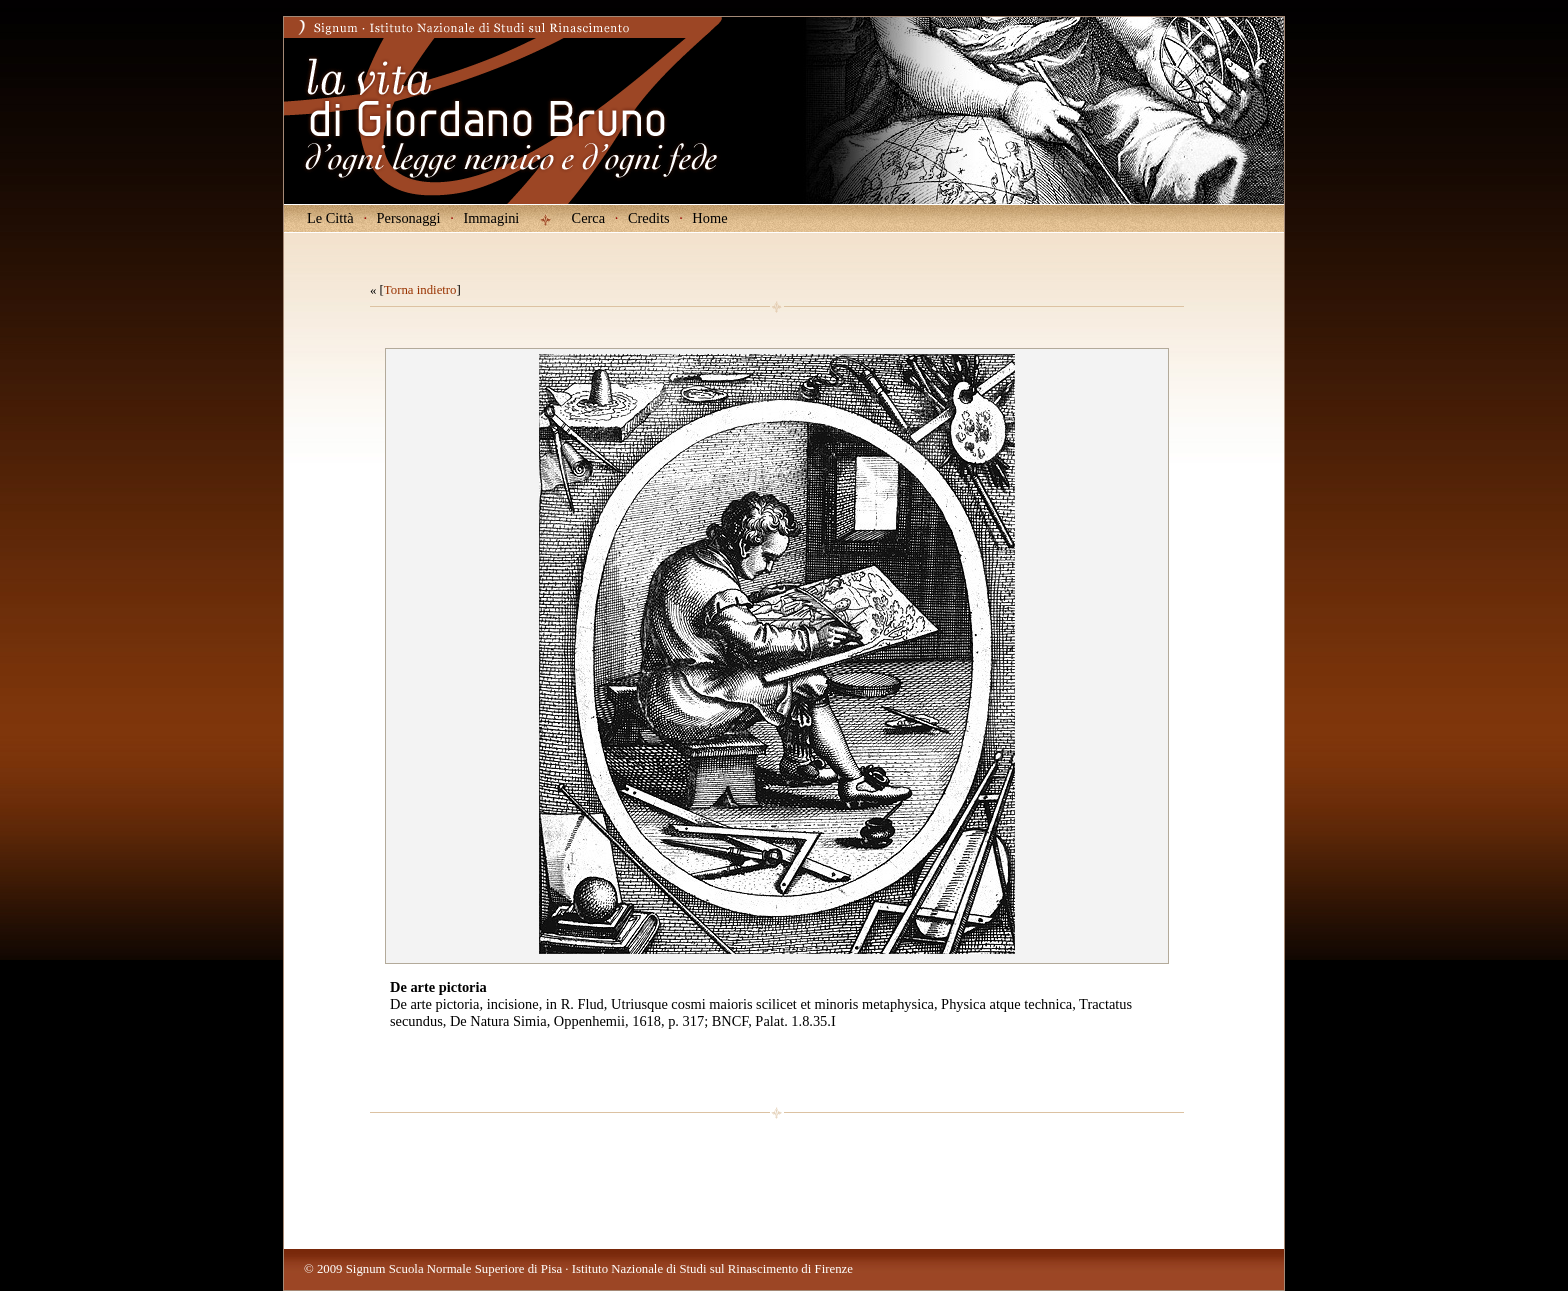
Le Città (330, 218)
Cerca (589, 218)
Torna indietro (420, 290)
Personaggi (409, 218)
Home (709, 218)
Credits (649, 218)
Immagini (491, 218)
